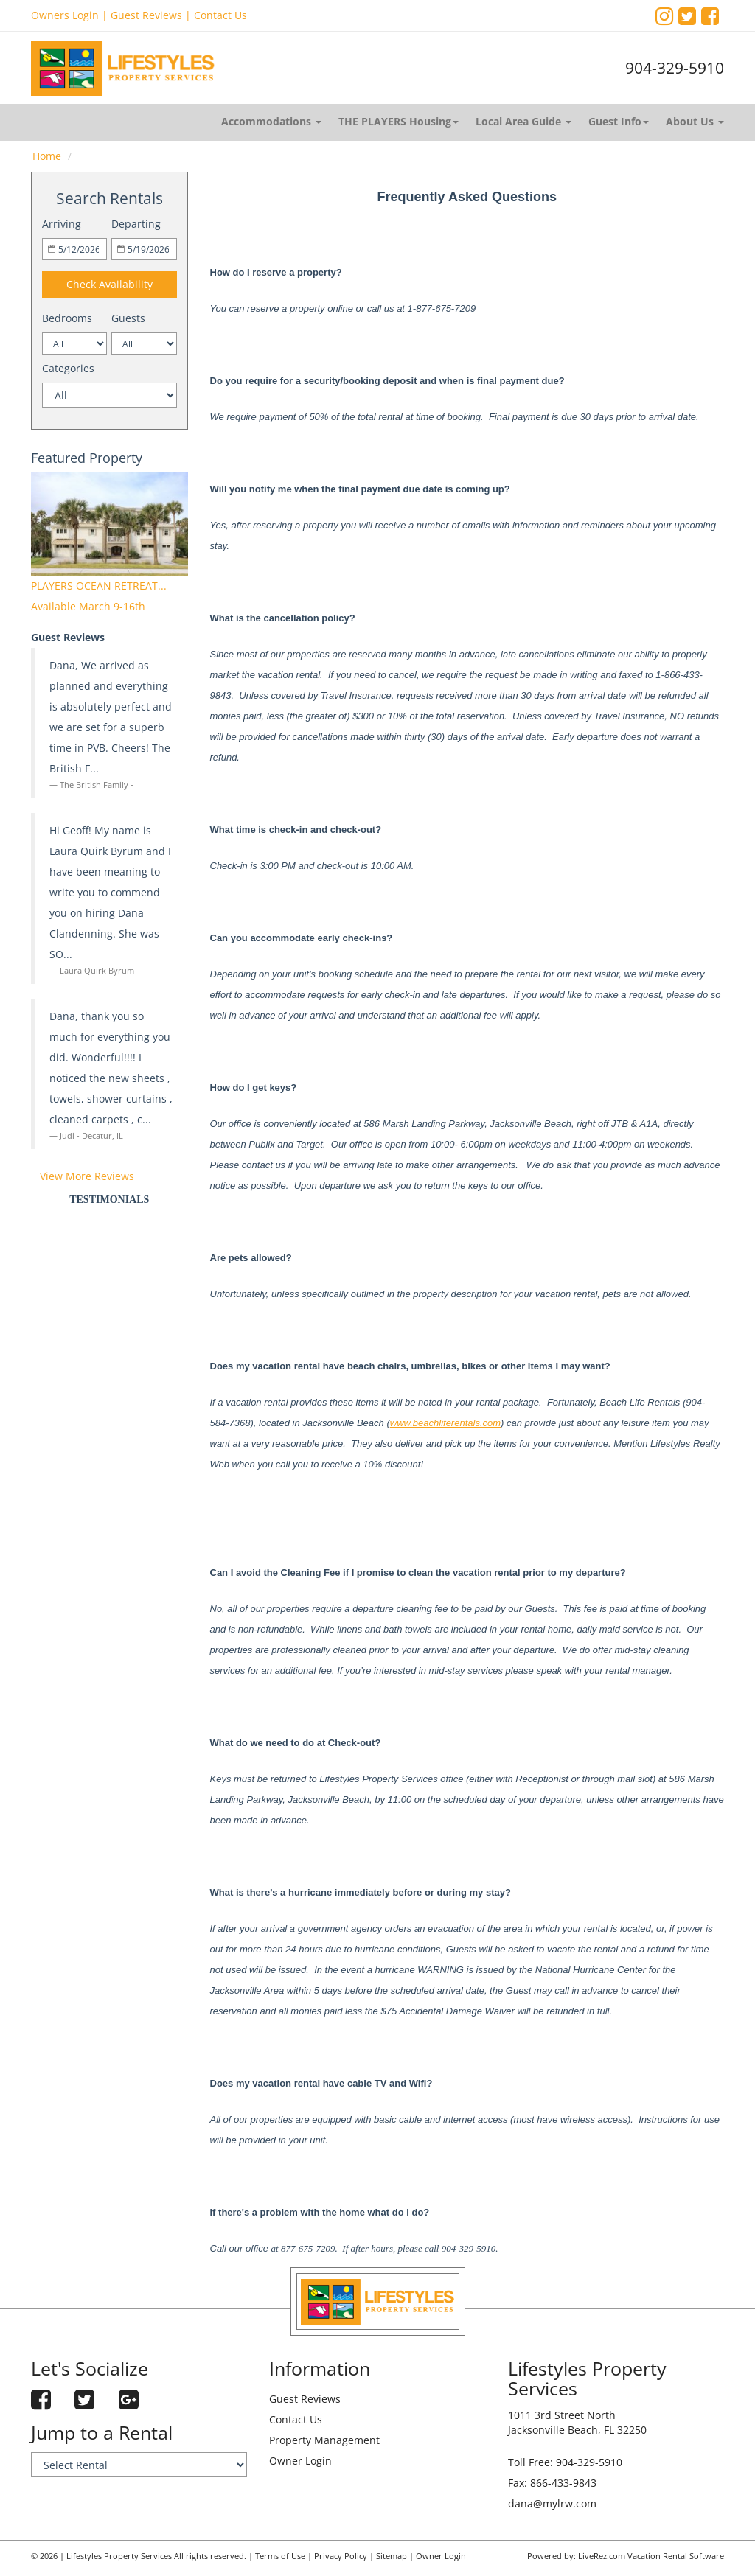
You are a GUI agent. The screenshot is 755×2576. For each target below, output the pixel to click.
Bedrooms (67, 318)
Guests (128, 318)
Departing (136, 224)
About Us (695, 121)
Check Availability (109, 284)
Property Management (324, 2440)
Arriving (61, 224)
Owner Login (300, 2461)
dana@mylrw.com (552, 2503)
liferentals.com (470, 1422)
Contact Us (220, 15)
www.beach (414, 1422)
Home (46, 156)
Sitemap (391, 2556)
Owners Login (65, 15)
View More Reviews (87, 1176)
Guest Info (618, 121)
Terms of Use (280, 2556)
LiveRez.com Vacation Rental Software (651, 2556)
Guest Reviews (146, 15)
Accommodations (271, 121)
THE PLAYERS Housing (398, 121)
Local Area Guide (523, 121)
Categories (68, 368)
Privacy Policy (340, 2556)
